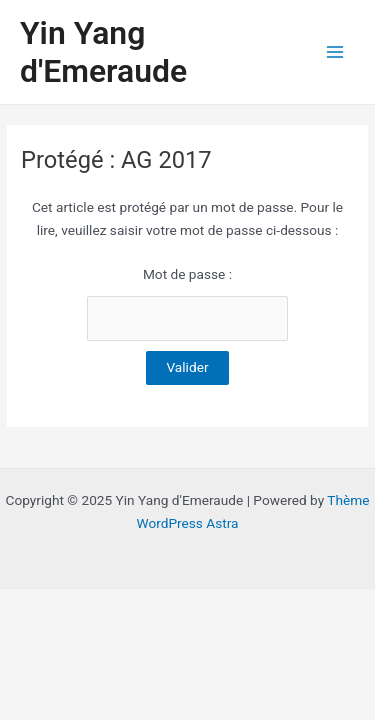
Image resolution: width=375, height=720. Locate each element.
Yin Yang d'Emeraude (103, 52)
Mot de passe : (187, 303)
